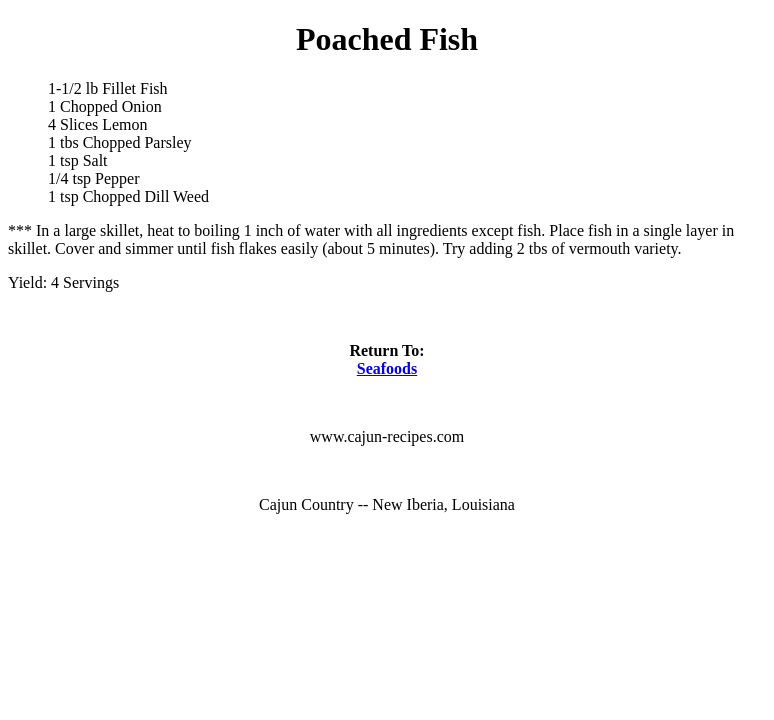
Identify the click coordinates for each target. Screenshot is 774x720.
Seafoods (387, 368)
